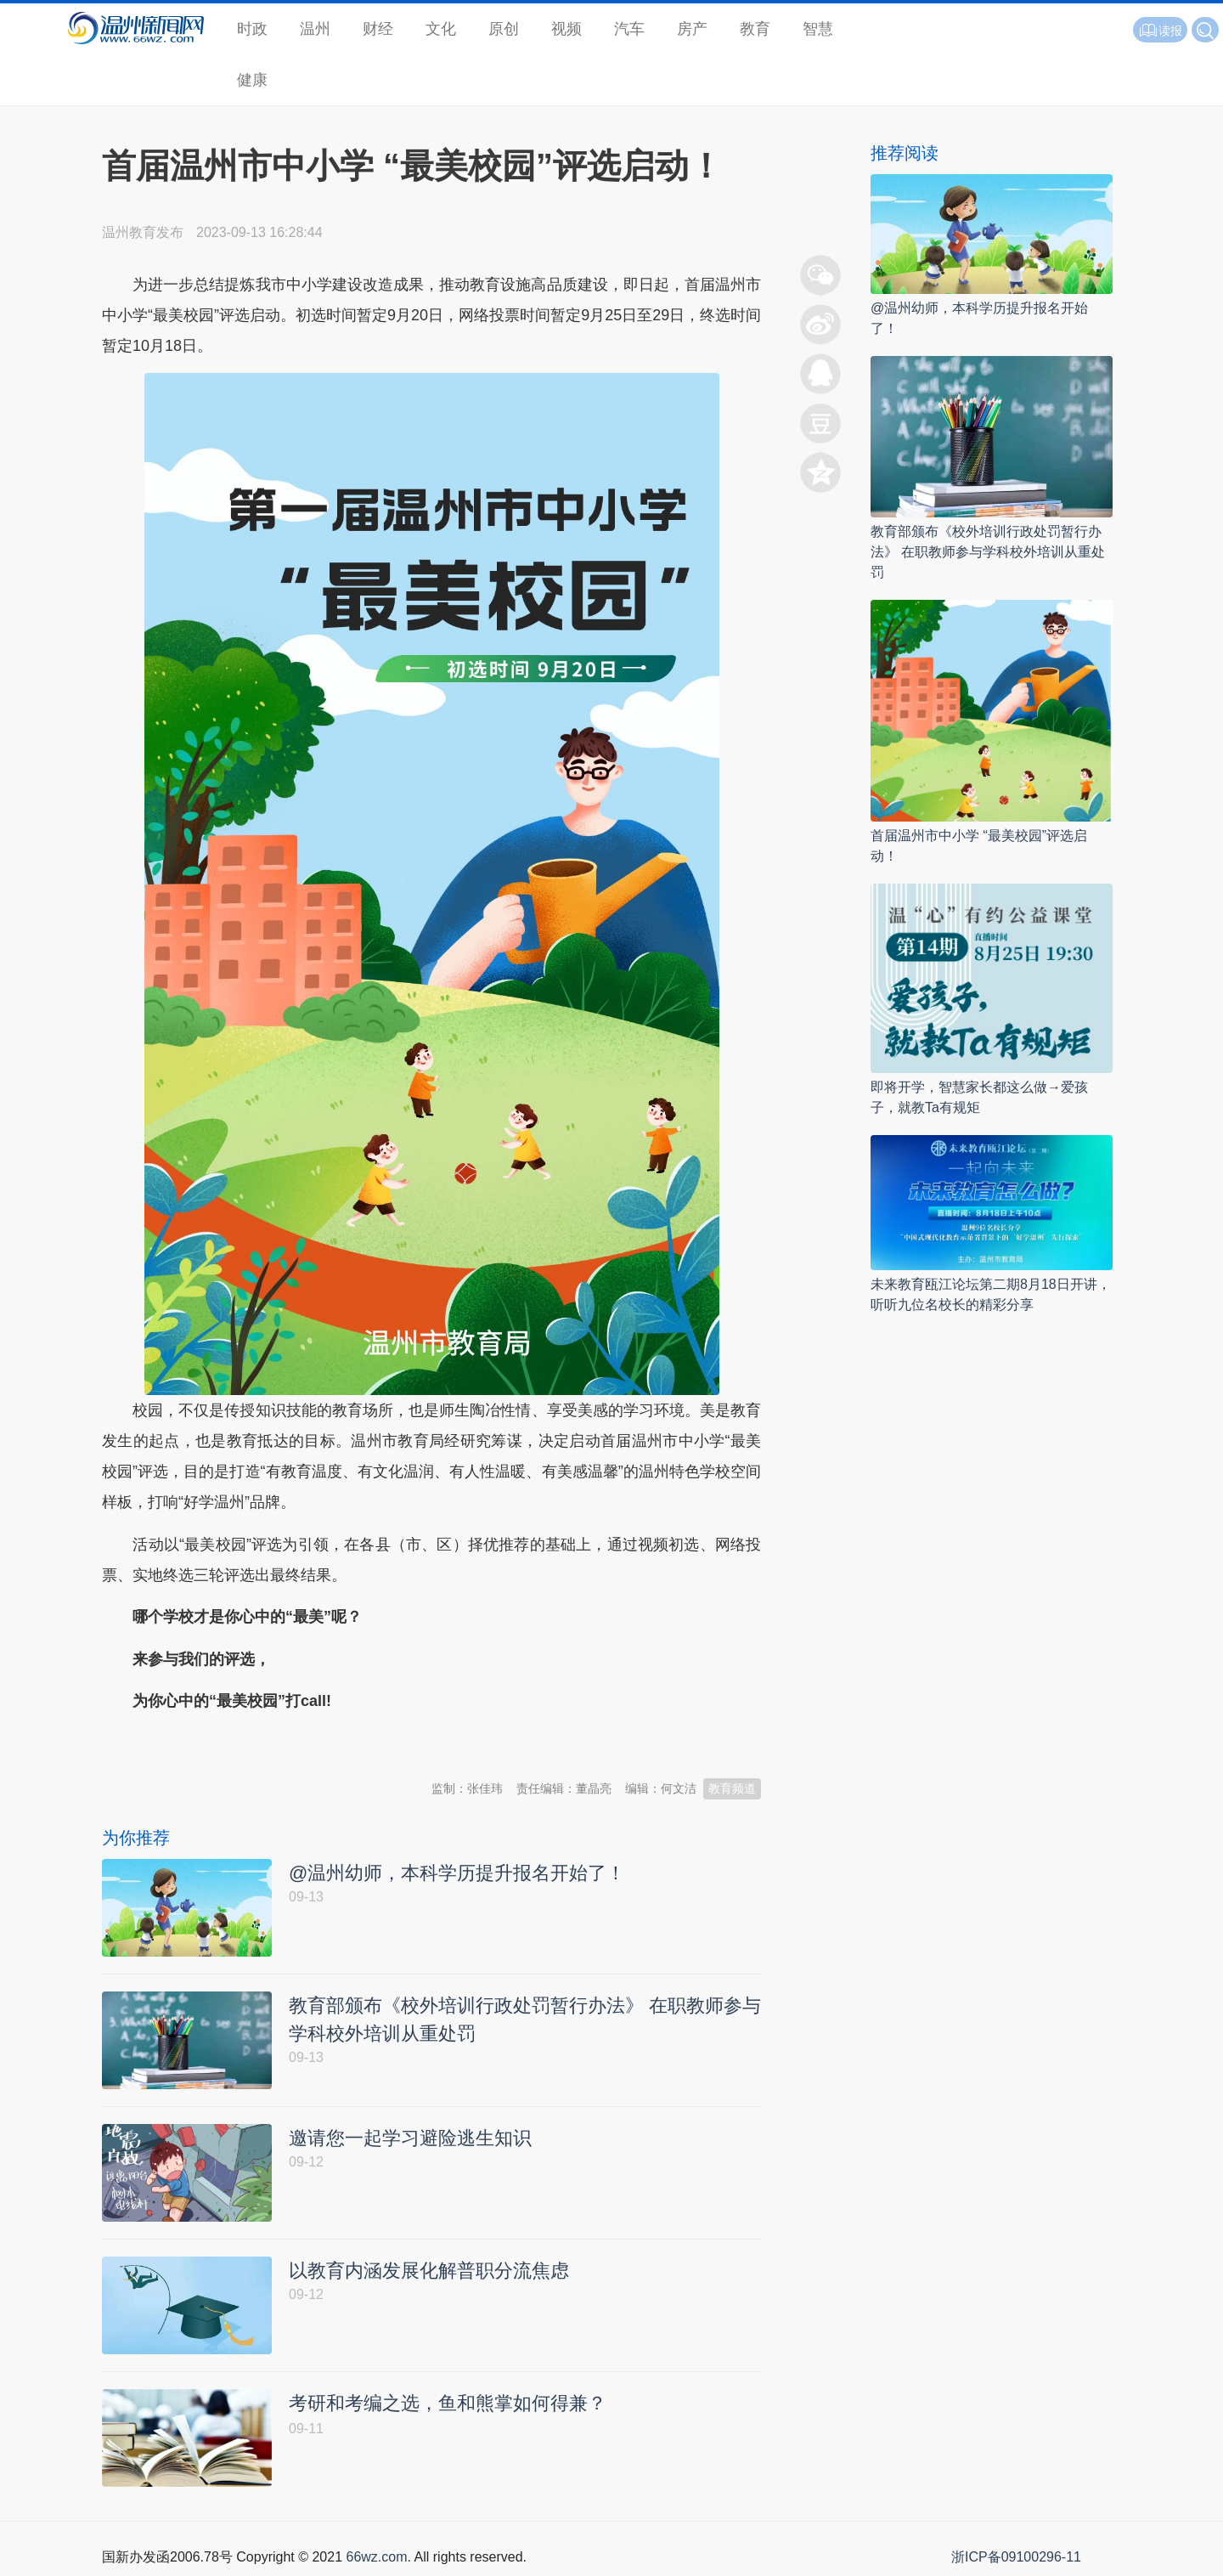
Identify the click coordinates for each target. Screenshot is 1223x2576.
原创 (503, 28)
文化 (441, 28)
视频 (566, 28)
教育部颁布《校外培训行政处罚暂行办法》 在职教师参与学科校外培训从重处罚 (988, 551)
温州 (315, 28)
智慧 (818, 28)
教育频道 (732, 1788)
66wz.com (376, 2557)
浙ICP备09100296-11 (1016, 2557)
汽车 (629, 28)
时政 (252, 28)
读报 (1160, 30)
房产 (692, 28)
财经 (378, 28)
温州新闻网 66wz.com (253, 1743)
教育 (755, 28)
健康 (252, 79)
